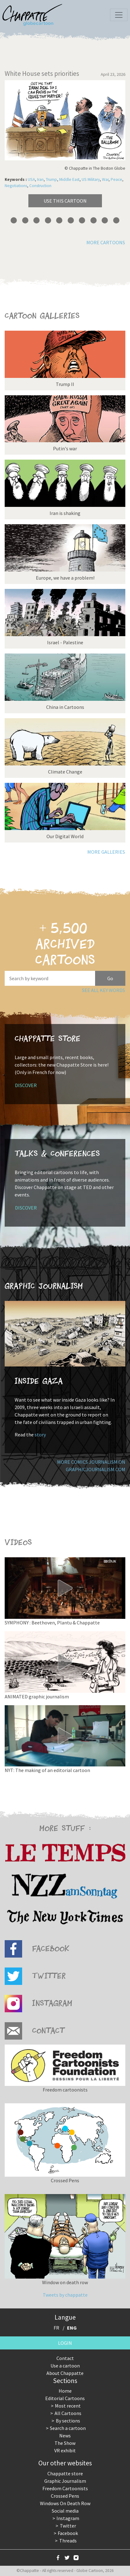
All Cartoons (68, 2413)
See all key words (103, 990)
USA (31, 179)
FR (56, 2328)
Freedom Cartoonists (65, 2488)
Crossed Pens (65, 2496)
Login (65, 2343)
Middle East (69, 179)
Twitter (68, 2526)
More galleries (106, 852)
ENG (72, 2328)
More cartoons (105, 242)
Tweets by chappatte (65, 2295)
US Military (91, 179)
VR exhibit (65, 2450)
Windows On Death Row (65, 2503)
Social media (65, 2511)
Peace (116, 179)
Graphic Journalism (65, 2481)
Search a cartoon (68, 2428)
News (65, 2435)
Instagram (67, 2518)
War (105, 179)
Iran (40, 179)
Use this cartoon (65, 201)
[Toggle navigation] (119, 15)
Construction (40, 185)
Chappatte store (65, 2473)
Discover (26, 1085)
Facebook (68, 2533)
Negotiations (16, 185)
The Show (65, 2443)
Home (65, 2391)
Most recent (68, 2406)
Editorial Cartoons (65, 2398)
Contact (65, 2358)
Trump (51, 179)
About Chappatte (65, 2373)
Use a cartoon (65, 2365)
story (40, 1434)
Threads (68, 2540)
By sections (68, 2421)
